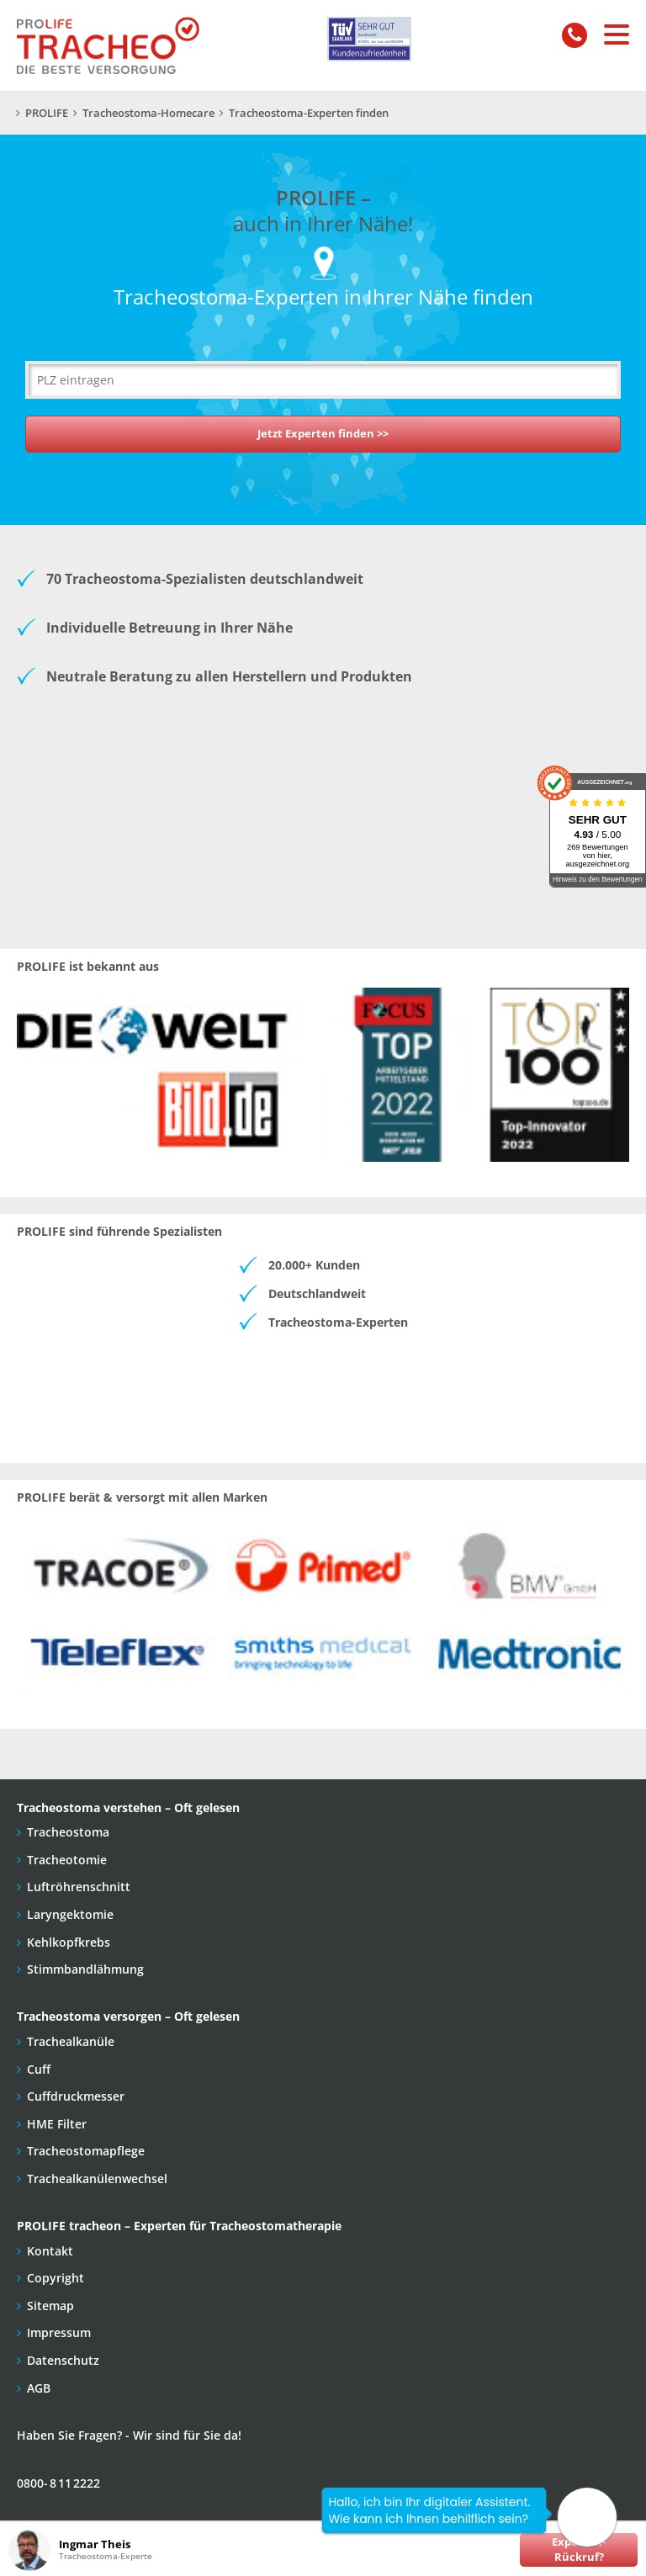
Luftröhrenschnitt (78, 1887)
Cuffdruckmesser (75, 2096)
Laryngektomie (70, 1914)
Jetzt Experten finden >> (323, 434)
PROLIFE (46, 113)
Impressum (59, 2332)
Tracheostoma (68, 1832)
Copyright (55, 2278)
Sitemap (50, 2306)
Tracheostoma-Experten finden (309, 113)
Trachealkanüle (70, 2041)
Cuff (38, 2069)
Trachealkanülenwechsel (97, 2178)
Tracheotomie (67, 1860)
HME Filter (57, 2124)
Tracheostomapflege (86, 2151)
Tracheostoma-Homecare (148, 113)
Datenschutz (63, 2360)
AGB (38, 2388)
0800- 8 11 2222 (58, 2483)
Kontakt (50, 2251)
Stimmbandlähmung (85, 1969)
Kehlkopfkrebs (68, 1942)
